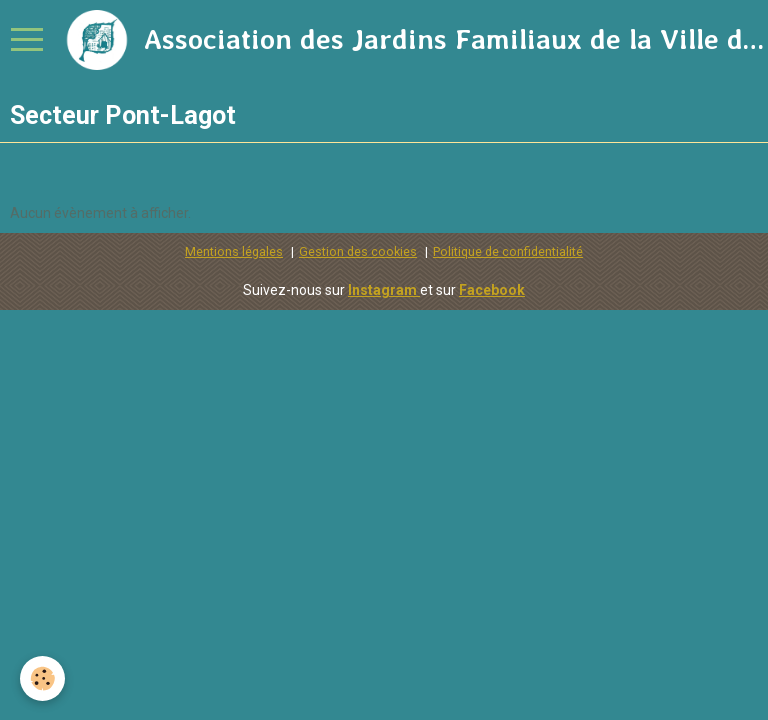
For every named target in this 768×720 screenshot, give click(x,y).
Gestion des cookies (358, 251)
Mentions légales (234, 251)
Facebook (492, 290)
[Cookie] (42, 678)
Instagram (384, 290)
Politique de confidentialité (508, 251)
